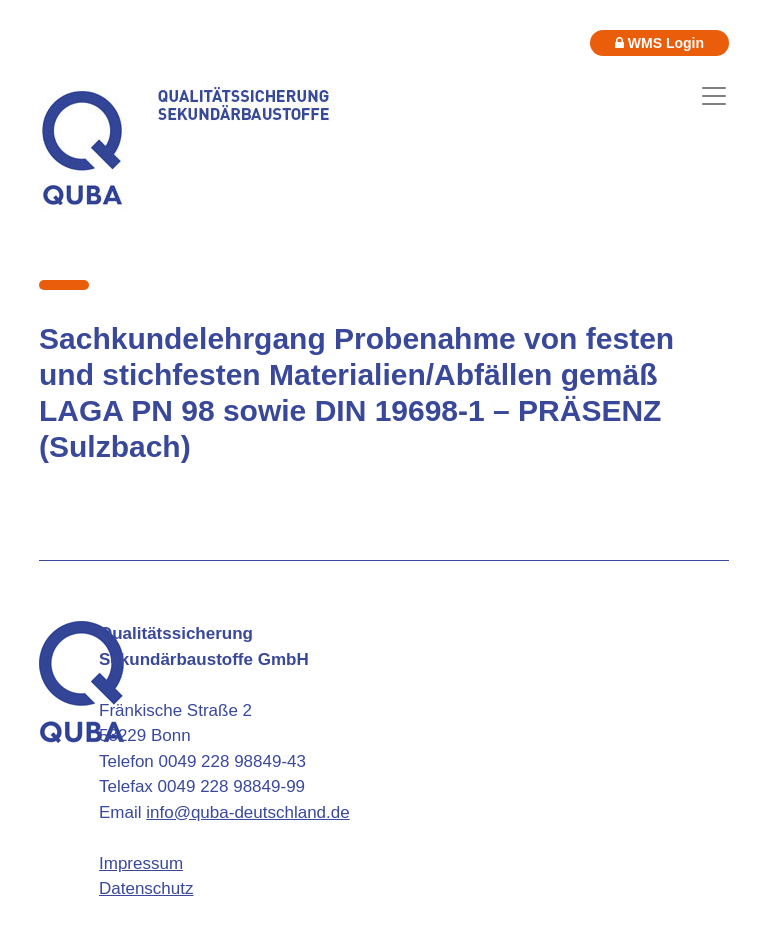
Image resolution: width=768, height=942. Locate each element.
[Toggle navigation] (714, 96)
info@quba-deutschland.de (247, 812)
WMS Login (659, 43)
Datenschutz (146, 888)
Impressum (141, 863)
